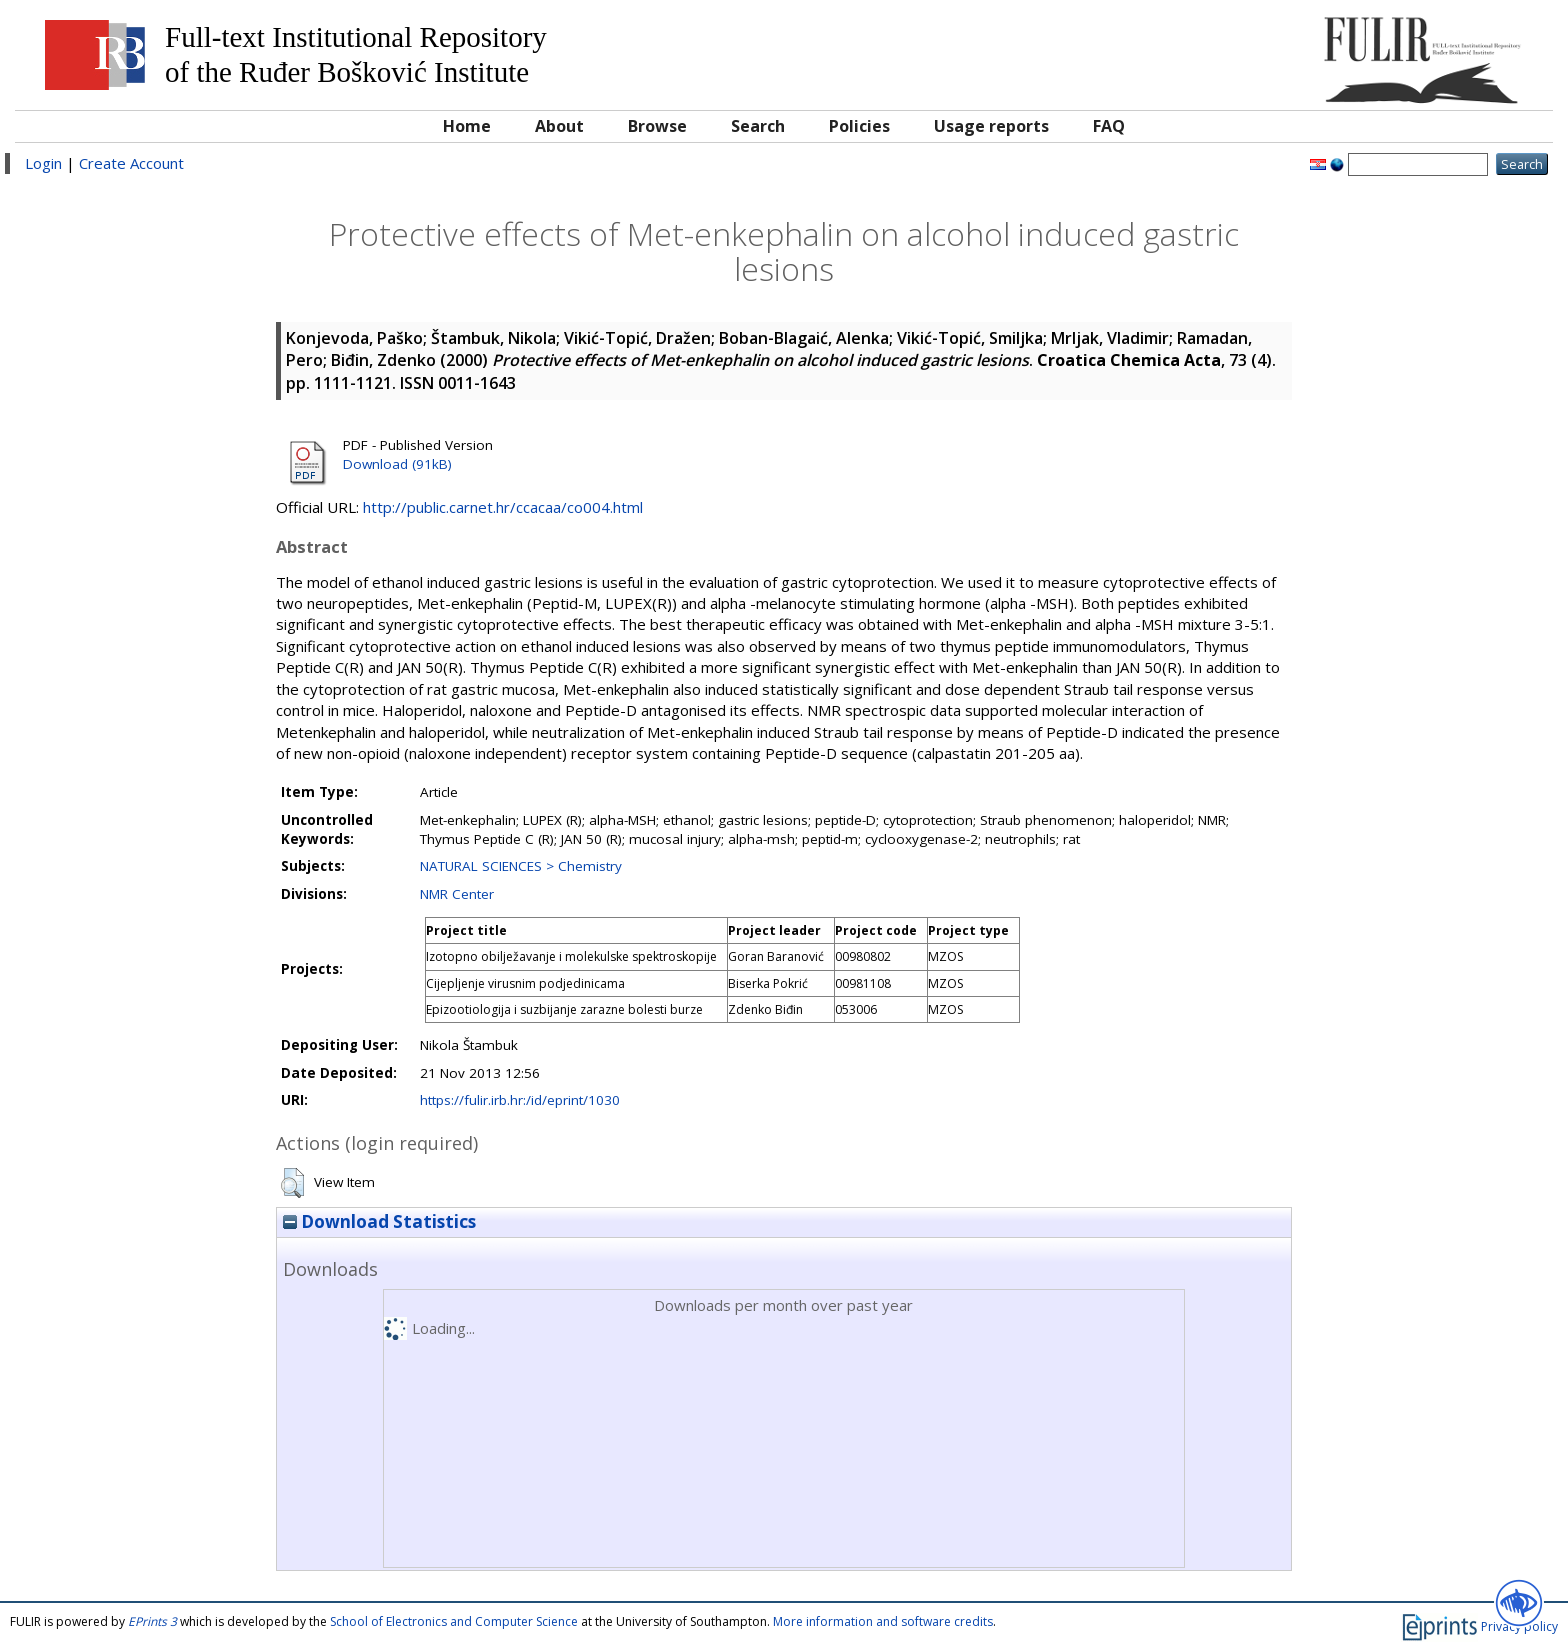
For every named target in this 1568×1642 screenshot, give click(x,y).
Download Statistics (379, 1221)
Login (43, 163)
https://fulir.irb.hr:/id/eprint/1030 (520, 1100)
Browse (657, 126)
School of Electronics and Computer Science (454, 1621)
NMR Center (457, 894)
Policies (859, 126)
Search (758, 126)
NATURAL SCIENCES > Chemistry (521, 866)
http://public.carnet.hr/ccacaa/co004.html (503, 507)
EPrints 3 (152, 1621)
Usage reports (991, 126)
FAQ (1109, 126)
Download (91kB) (397, 464)
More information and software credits (883, 1621)
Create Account (131, 163)
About (559, 126)
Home (467, 126)
